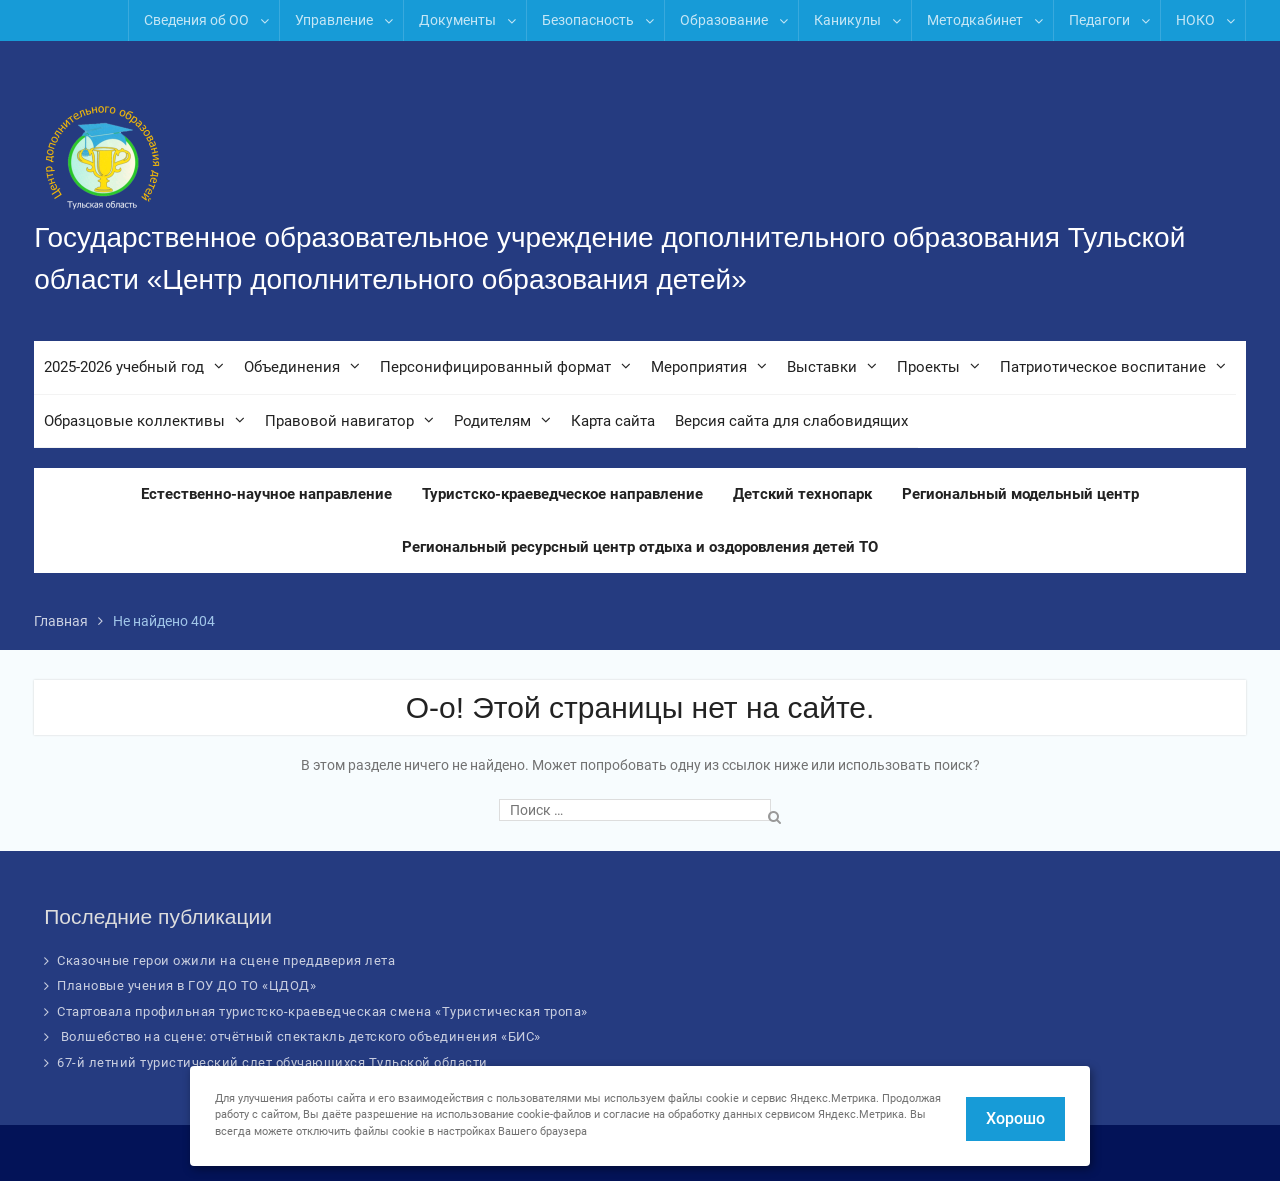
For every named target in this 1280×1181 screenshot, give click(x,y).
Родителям (492, 421)
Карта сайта (613, 421)
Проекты (928, 367)
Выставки (822, 367)
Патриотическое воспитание (1103, 367)
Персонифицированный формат (495, 367)
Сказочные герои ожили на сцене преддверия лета (226, 960)
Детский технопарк (802, 494)
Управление (334, 20)
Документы (457, 20)
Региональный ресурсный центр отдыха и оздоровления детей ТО (640, 547)
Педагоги (1099, 20)
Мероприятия (699, 367)
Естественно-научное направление (266, 494)
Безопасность (588, 20)
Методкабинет (975, 20)
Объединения (292, 367)
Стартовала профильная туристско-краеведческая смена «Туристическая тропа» (322, 1011)
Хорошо (1015, 1118)
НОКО (1195, 20)
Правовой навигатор (339, 421)
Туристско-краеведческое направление (562, 494)
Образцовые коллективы (134, 421)
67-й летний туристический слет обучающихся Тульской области (272, 1062)
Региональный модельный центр (1020, 494)
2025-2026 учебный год (124, 367)
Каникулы (847, 20)
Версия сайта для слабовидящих (791, 421)
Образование (724, 20)
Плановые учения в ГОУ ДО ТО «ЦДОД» (186, 985)
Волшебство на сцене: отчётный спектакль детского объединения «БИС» (299, 1036)
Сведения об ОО (196, 20)
